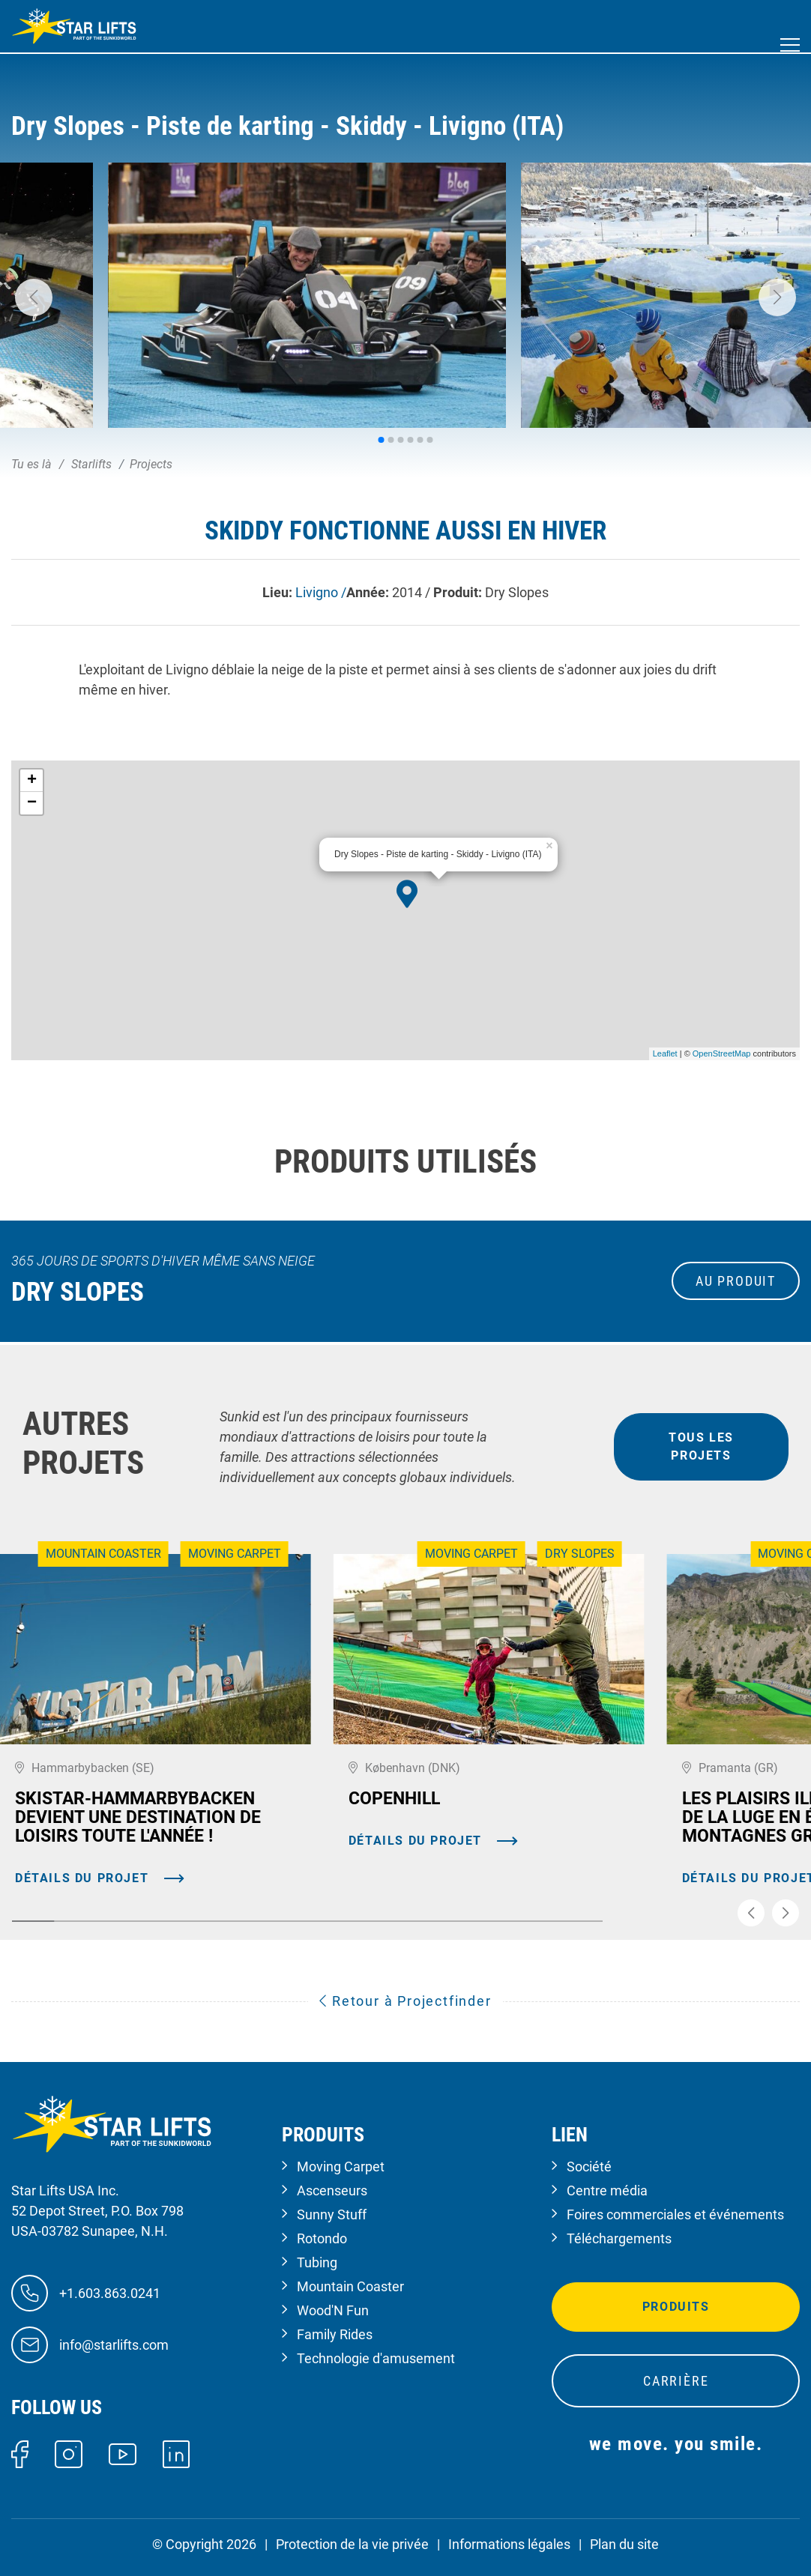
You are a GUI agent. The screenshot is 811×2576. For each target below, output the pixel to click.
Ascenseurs (332, 2190)
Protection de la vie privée (352, 2544)
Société (589, 2166)
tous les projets (701, 1446)
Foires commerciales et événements (675, 2214)
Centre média (607, 2190)
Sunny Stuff (332, 2214)
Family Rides (335, 2334)
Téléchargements (619, 2238)
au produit (736, 1281)
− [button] (32, 803)
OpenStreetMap (722, 1053)
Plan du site (624, 2544)
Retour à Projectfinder (405, 2001)
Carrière (675, 2381)
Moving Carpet (341, 2166)
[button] (33, 297)
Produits (676, 2307)
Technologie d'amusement (376, 2358)
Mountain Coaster (350, 2286)
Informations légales (509, 2544)
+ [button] (32, 781)
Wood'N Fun (333, 2310)
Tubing (317, 2262)
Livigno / (320, 592)
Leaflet (665, 1053)
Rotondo (322, 2238)
